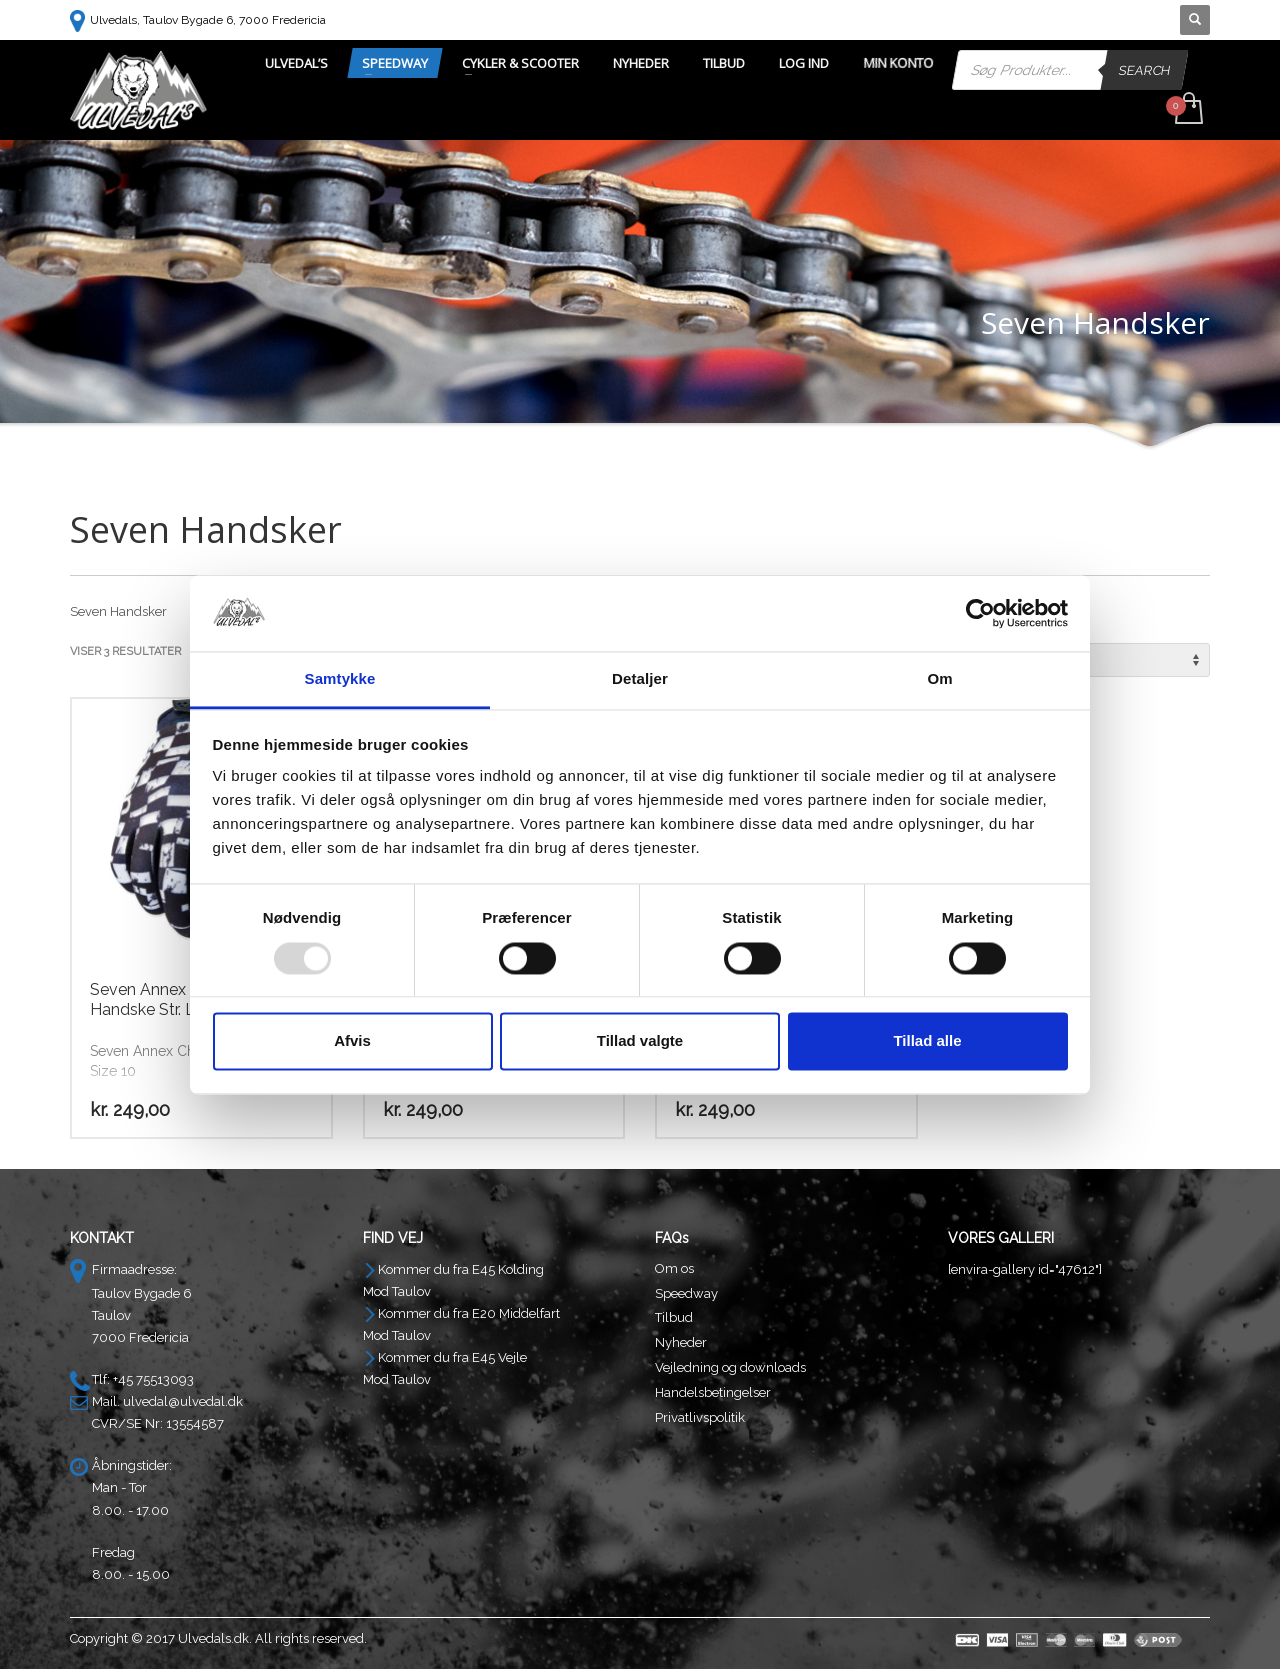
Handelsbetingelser (713, 1392)
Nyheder (681, 1342)
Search (1145, 69)
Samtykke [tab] (340, 679)
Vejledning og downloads (730, 1367)
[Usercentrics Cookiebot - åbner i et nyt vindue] (980, 613)
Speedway (686, 1293)
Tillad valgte (640, 1041)
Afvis (352, 1041)
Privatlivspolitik (700, 1417)
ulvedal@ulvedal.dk (183, 1401)
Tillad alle (927, 1041)
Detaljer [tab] (640, 679)
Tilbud (674, 1317)
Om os (674, 1268)
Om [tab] (939, 679)
